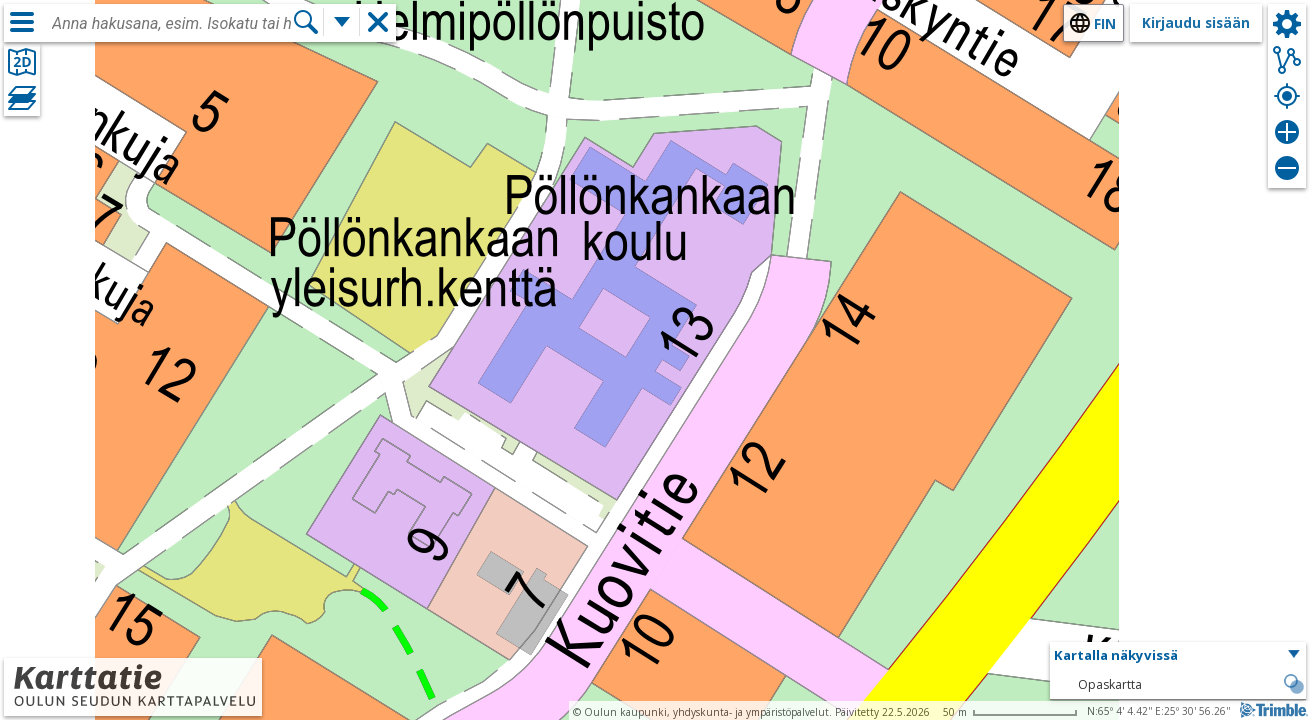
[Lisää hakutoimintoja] (342, 22)
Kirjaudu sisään (1196, 22)
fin (1105, 23)
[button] (1178, 656)
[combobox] (172, 24)
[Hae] (306, 22)
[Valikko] (22, 22)
